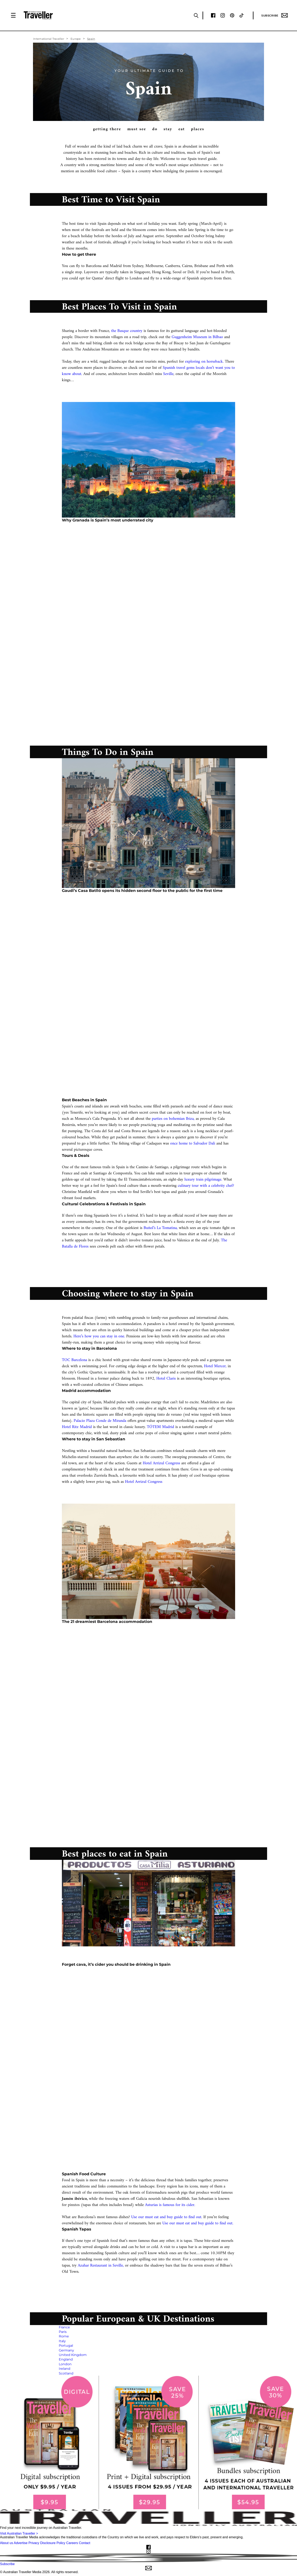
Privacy (33, 2543)
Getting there (107, 129)
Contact (84, 2543)
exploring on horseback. (204, 361)
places (197, 129)
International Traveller (48, 38)
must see (136, 129)
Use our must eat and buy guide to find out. (166, 2217)
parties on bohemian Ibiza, (173, 1118)
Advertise (21, 2543)
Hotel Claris (166, 1378)
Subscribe (274, 15)
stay (168, 129)
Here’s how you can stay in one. (99, 1336)
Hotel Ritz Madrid (77, 1427)
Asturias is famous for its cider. (170, 2205)
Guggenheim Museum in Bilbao (197, 337)
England (66, 2359)
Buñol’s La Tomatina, (161, 1228)
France (64, 2327)
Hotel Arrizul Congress (161, 1463)
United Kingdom (73, 2355)
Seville (168, 374)
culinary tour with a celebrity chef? (206, 1185)
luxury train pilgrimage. (203, 1179)
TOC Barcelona (74, 1360)
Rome (64, 2336)
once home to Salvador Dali (192, 1143)
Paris (63, 2332)
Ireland (64, 2369)
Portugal (66, 2346)
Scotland (66, 2373)
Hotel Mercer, (215, 1366)
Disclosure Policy (52, 2543)
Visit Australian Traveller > (19, 2533)
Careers (72, 2543)
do (154, 129)
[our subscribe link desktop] (148, 2442)
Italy (62, 2341)
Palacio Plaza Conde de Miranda (100, 1420)
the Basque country (126, 331)
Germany (66, 2350)
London (65, 2364)
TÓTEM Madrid (160, 1427)
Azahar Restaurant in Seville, (101, 2265)
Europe (76, 38)
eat (181, 129)
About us (6, 2543)
